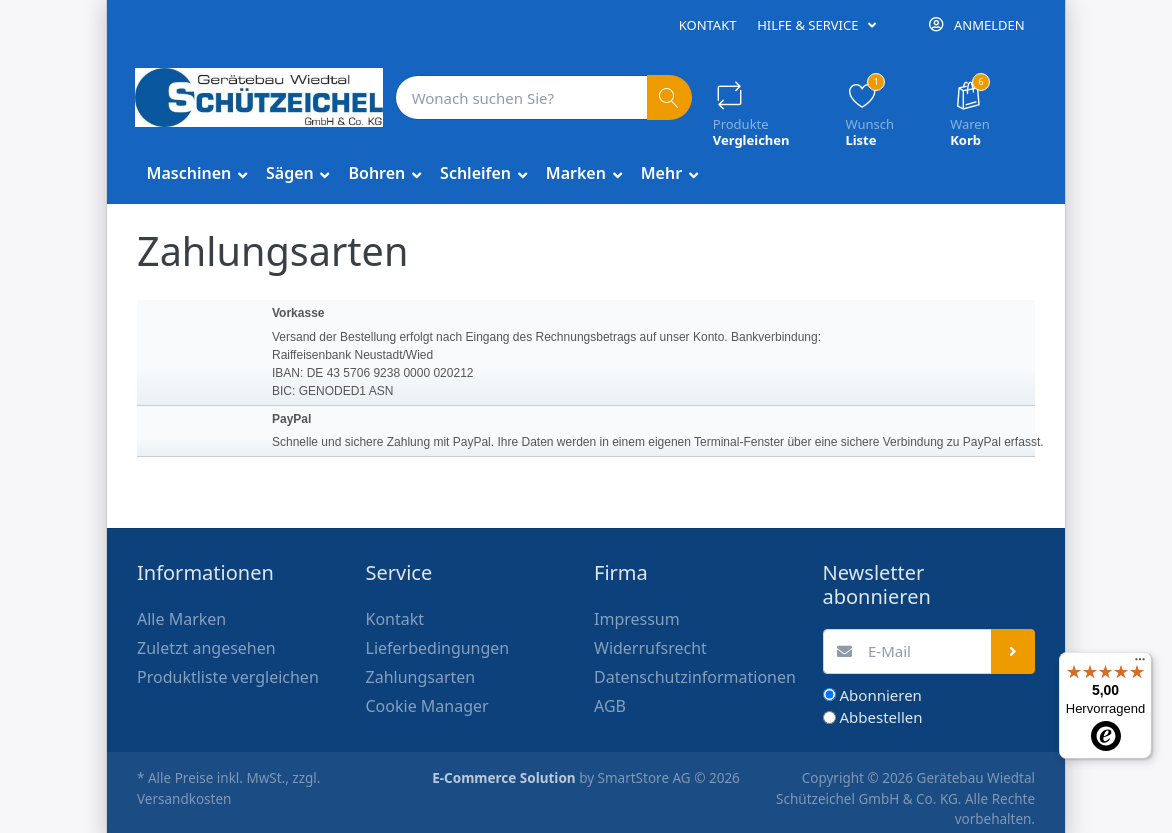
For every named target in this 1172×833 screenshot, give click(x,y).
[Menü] (1140, 664)
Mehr (664, 173)
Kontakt (708, 25)
